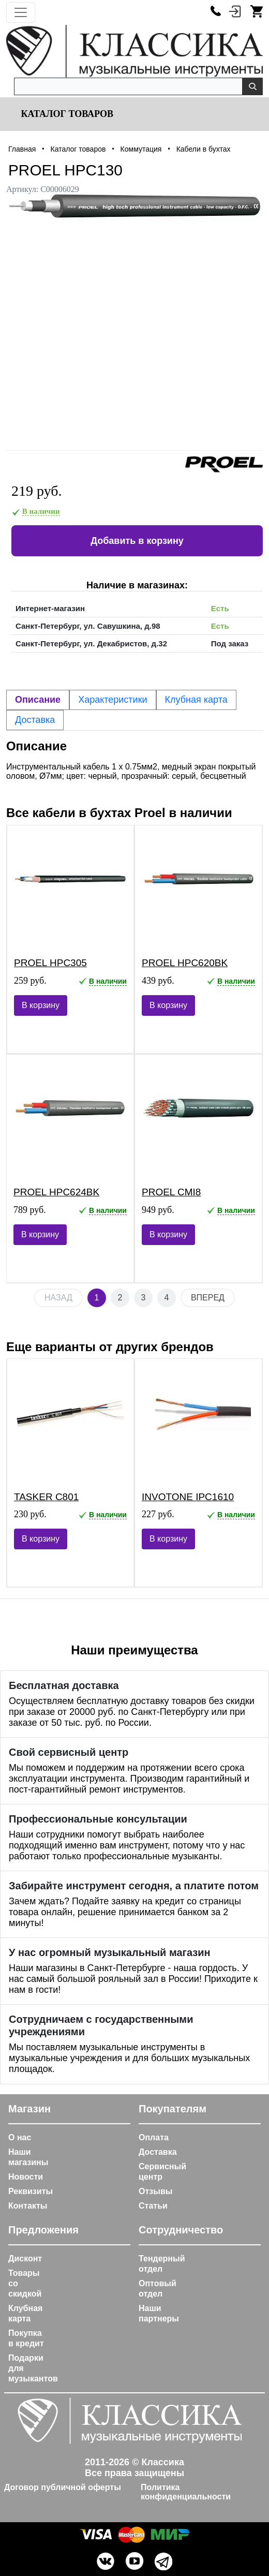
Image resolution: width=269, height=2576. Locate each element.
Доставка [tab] (35, 720)
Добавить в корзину (137, 541)
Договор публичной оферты (62, 2487)
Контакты (27, 2205)
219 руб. (36, 491)
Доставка (158, 2152)
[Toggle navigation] (20, 12)
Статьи (153, 2205)
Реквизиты (30, 2191)
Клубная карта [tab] (196, 699)
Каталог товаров (66, 114)
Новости (25, 2176)
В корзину (40, 1005)
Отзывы (155, 2191)
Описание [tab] (38, 699)
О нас (19, 2137)
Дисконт (25, 2258)
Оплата (154, 2137)
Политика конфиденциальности (186, 2492)
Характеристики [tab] (112, 699)
